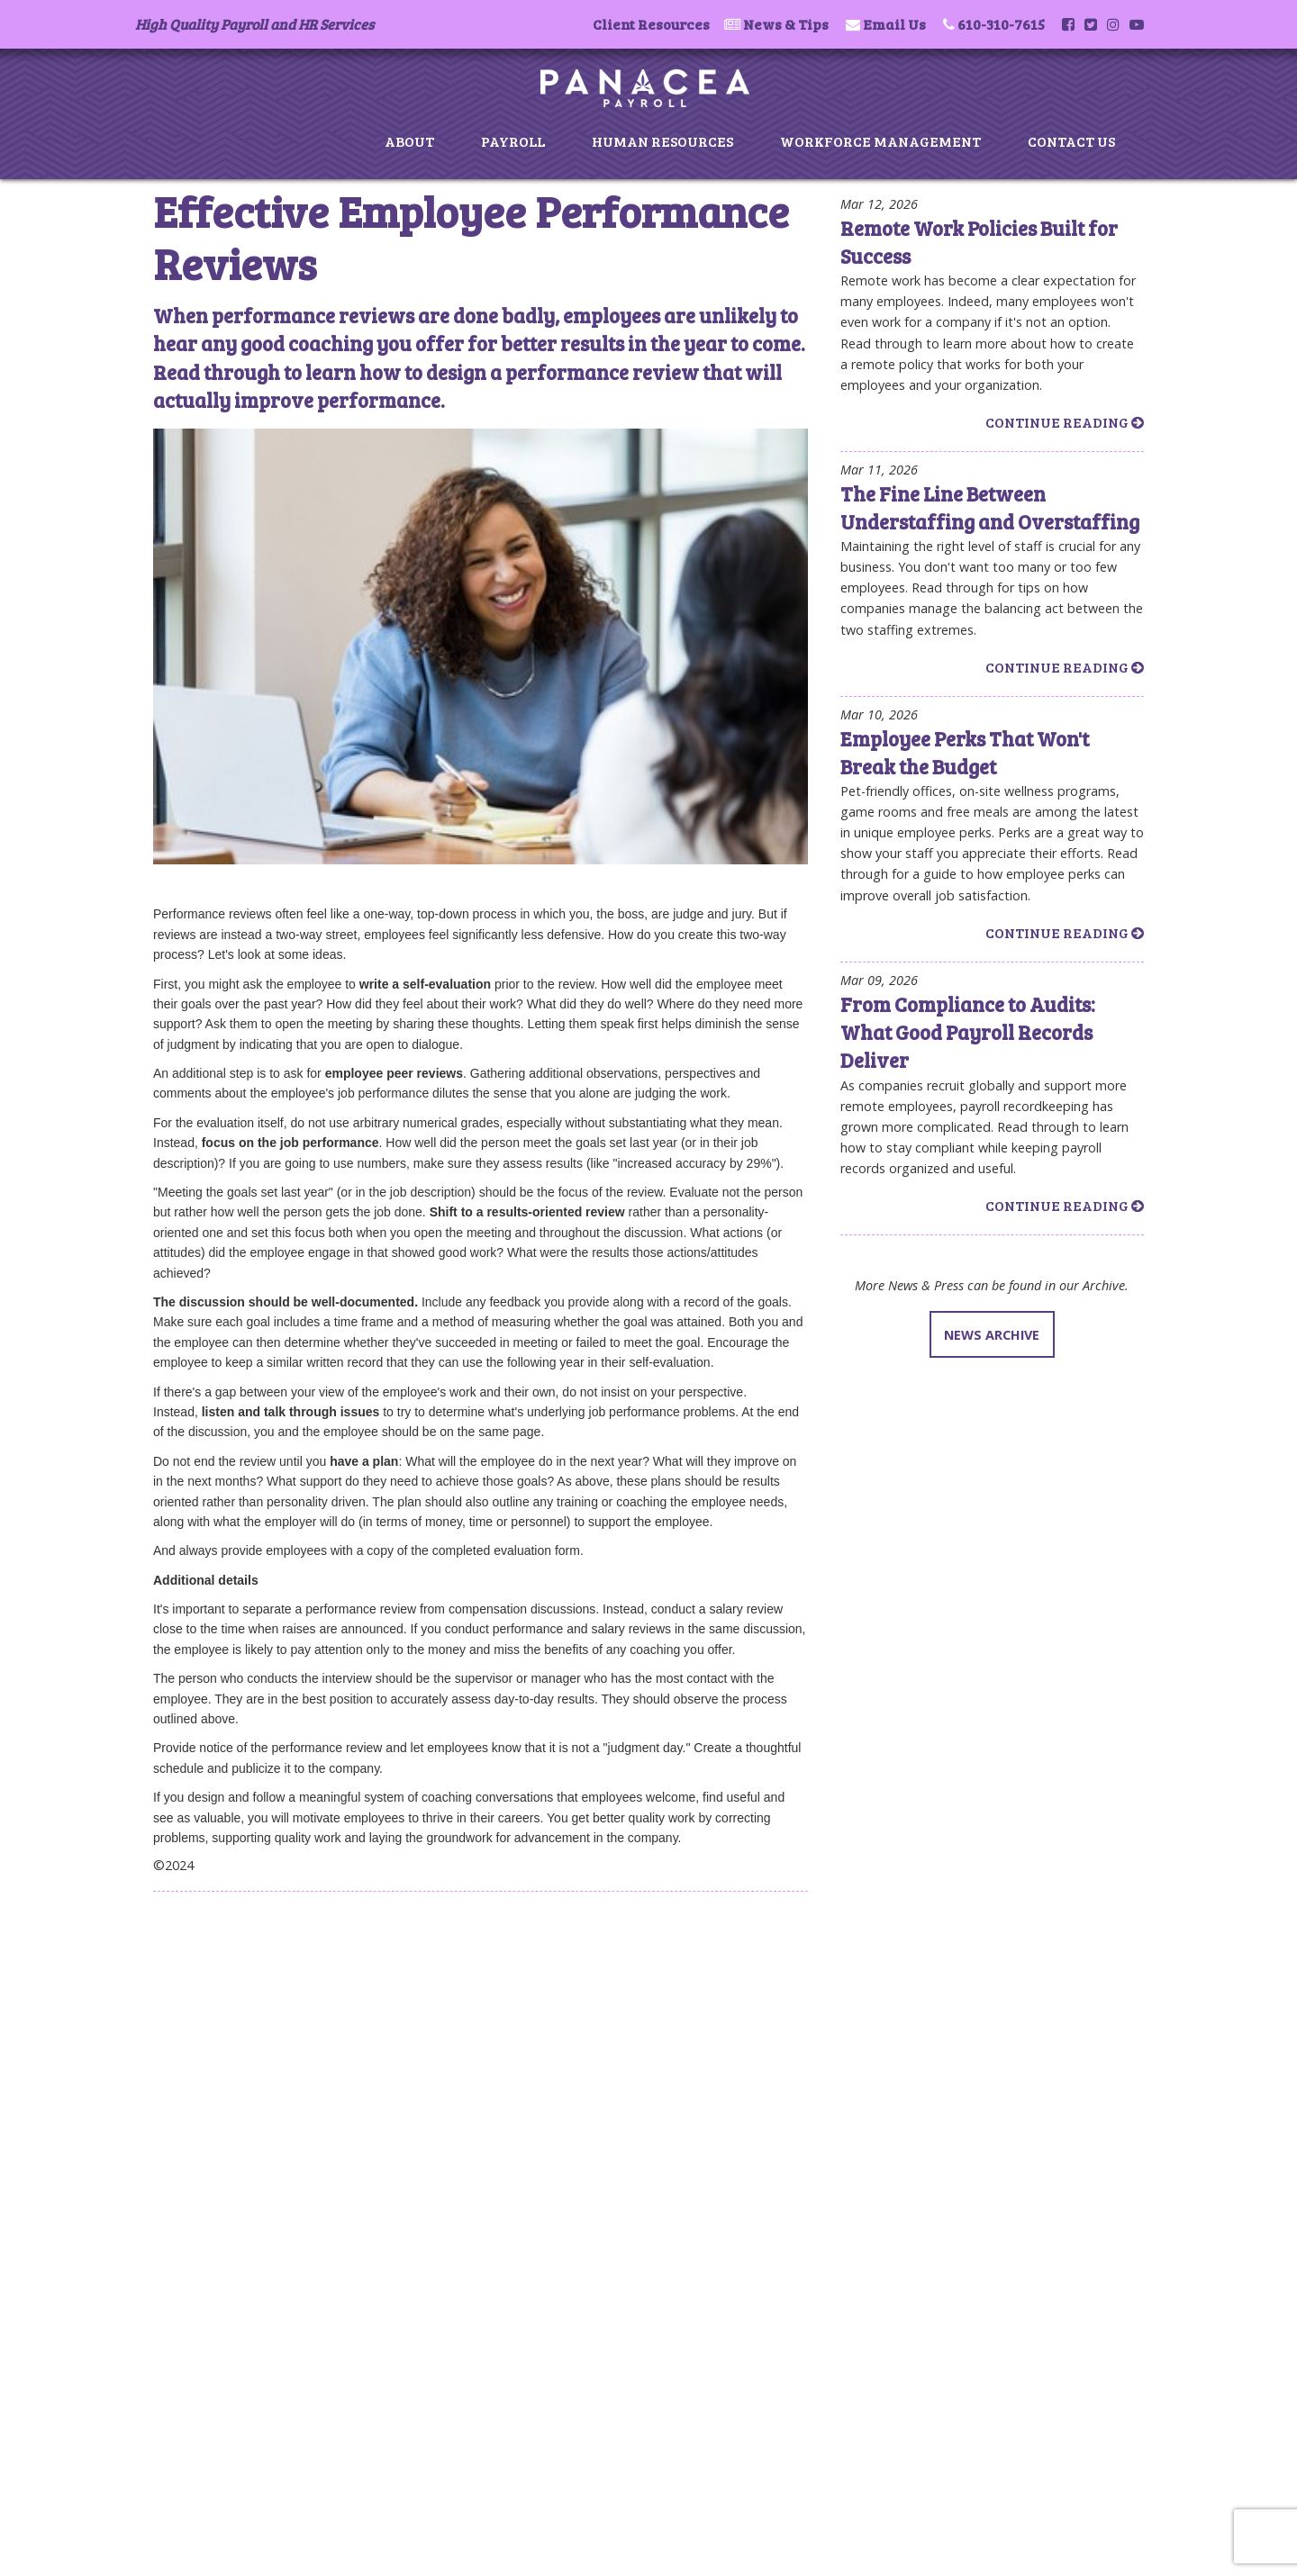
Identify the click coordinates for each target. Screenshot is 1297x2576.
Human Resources (662, 140)
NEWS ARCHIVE (991, 1334)
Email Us (894, 23)
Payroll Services (220, 1983)
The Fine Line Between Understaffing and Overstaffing (989, 507)
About (409, 140)
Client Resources (651, 23)
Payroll (513, 140)
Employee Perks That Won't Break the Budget (964, 752)
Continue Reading (1064, 421)
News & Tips (786, 23)
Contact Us (1071, 140)
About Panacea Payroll (238, 1964)
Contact (198, 2060)
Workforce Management (880, 140)
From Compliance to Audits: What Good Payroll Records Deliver (967, 1032)
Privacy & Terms (220, 2079)
